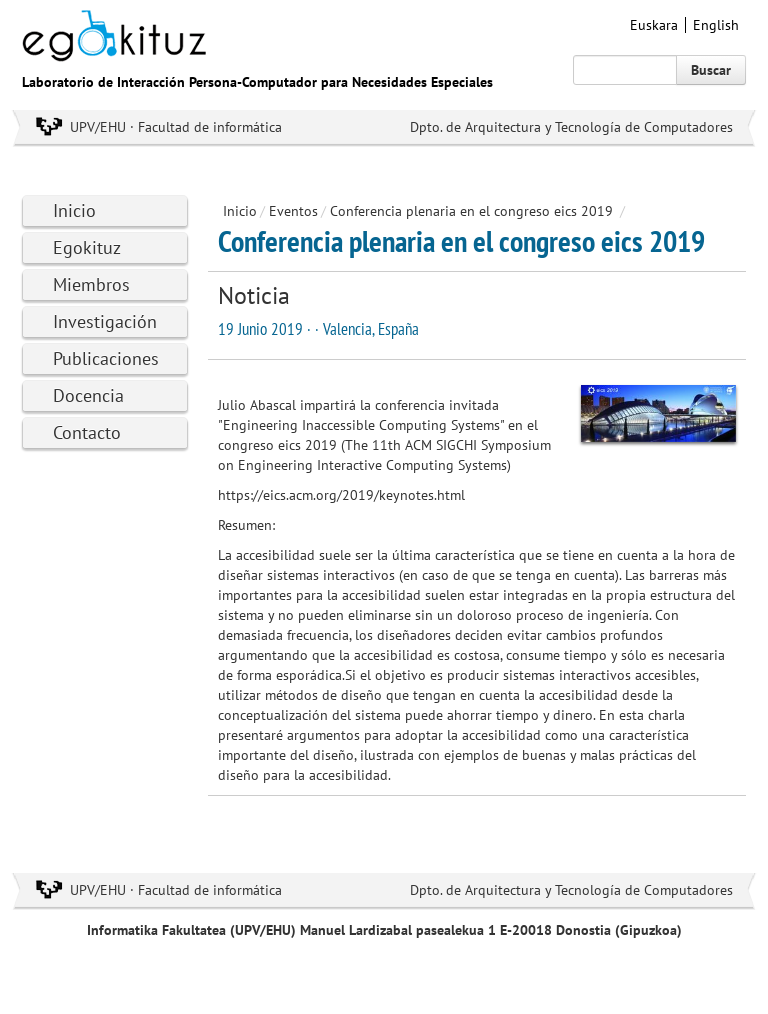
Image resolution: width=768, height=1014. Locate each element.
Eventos (293, 211)
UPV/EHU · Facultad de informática (176, 127)
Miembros (91, 284)
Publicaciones (106, 358)
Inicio (74, 210)
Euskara (654, 25)
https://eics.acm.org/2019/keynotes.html (341, 495)
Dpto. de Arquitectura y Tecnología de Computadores (571, 127)
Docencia (88, 395)
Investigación (105, 321)
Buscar (711, 70)
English (716, 25)
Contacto (87, 432)
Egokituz (87, 247)
